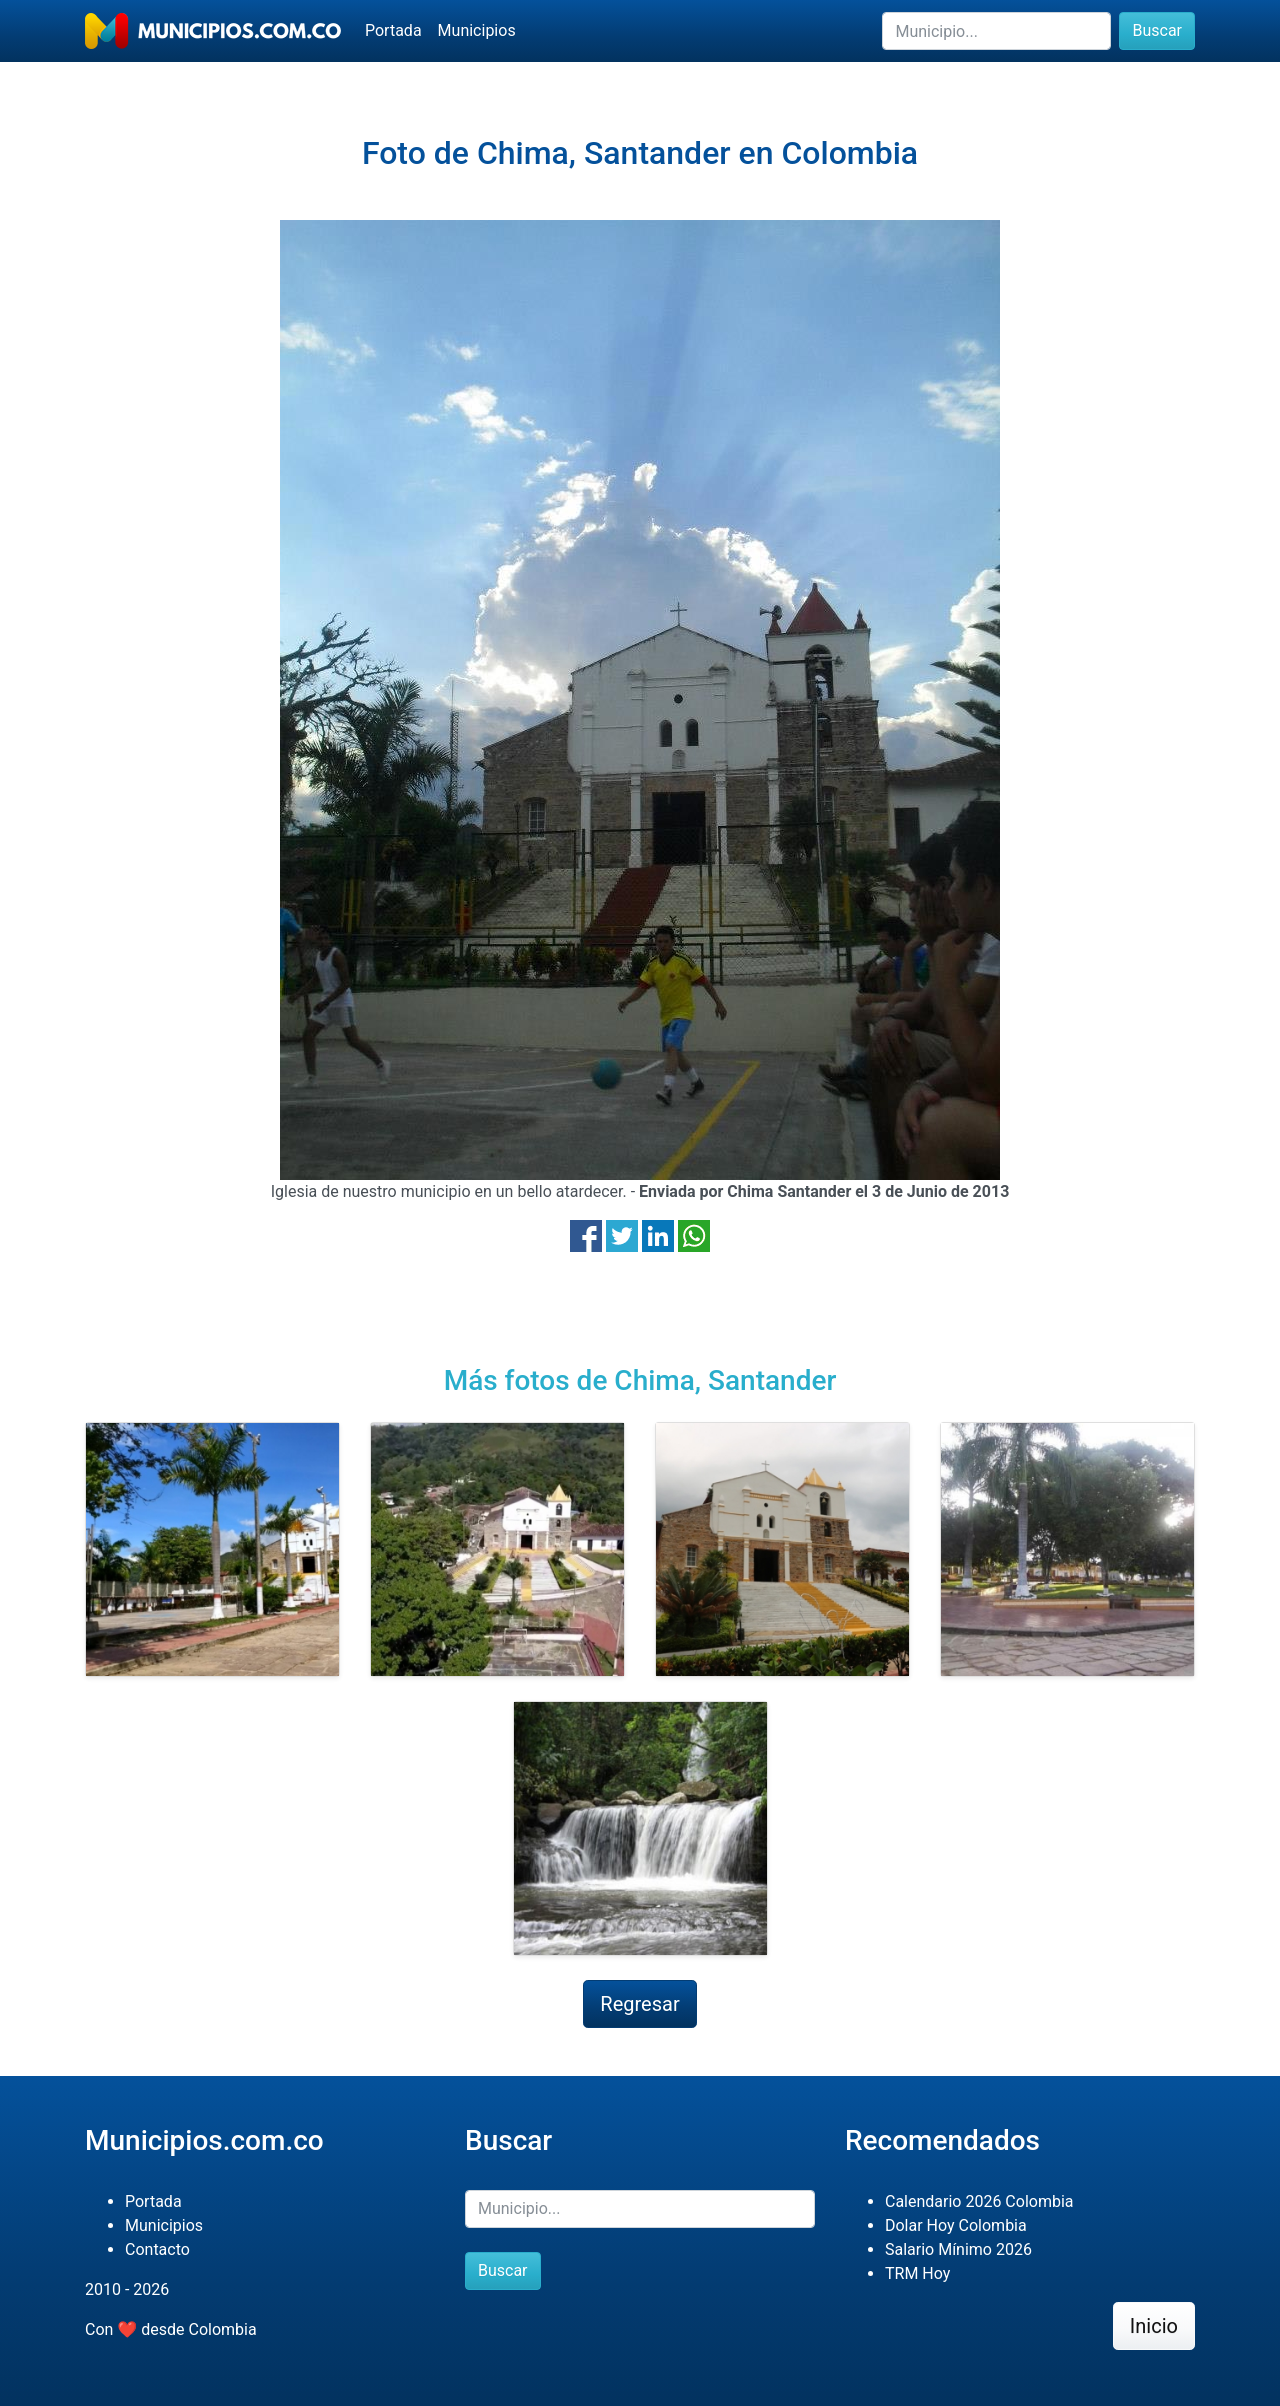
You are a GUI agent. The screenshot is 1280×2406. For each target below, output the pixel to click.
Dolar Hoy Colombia (956, 2225)
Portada (393, 30)
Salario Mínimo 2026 (958, 2249)
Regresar (639, 2004)
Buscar (1157, 30)
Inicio (1154, 2326)
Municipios (477, 30)
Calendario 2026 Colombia (979, 2201)
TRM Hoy (917, 2273)
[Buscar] (996, 31)
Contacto (157, 2249)
